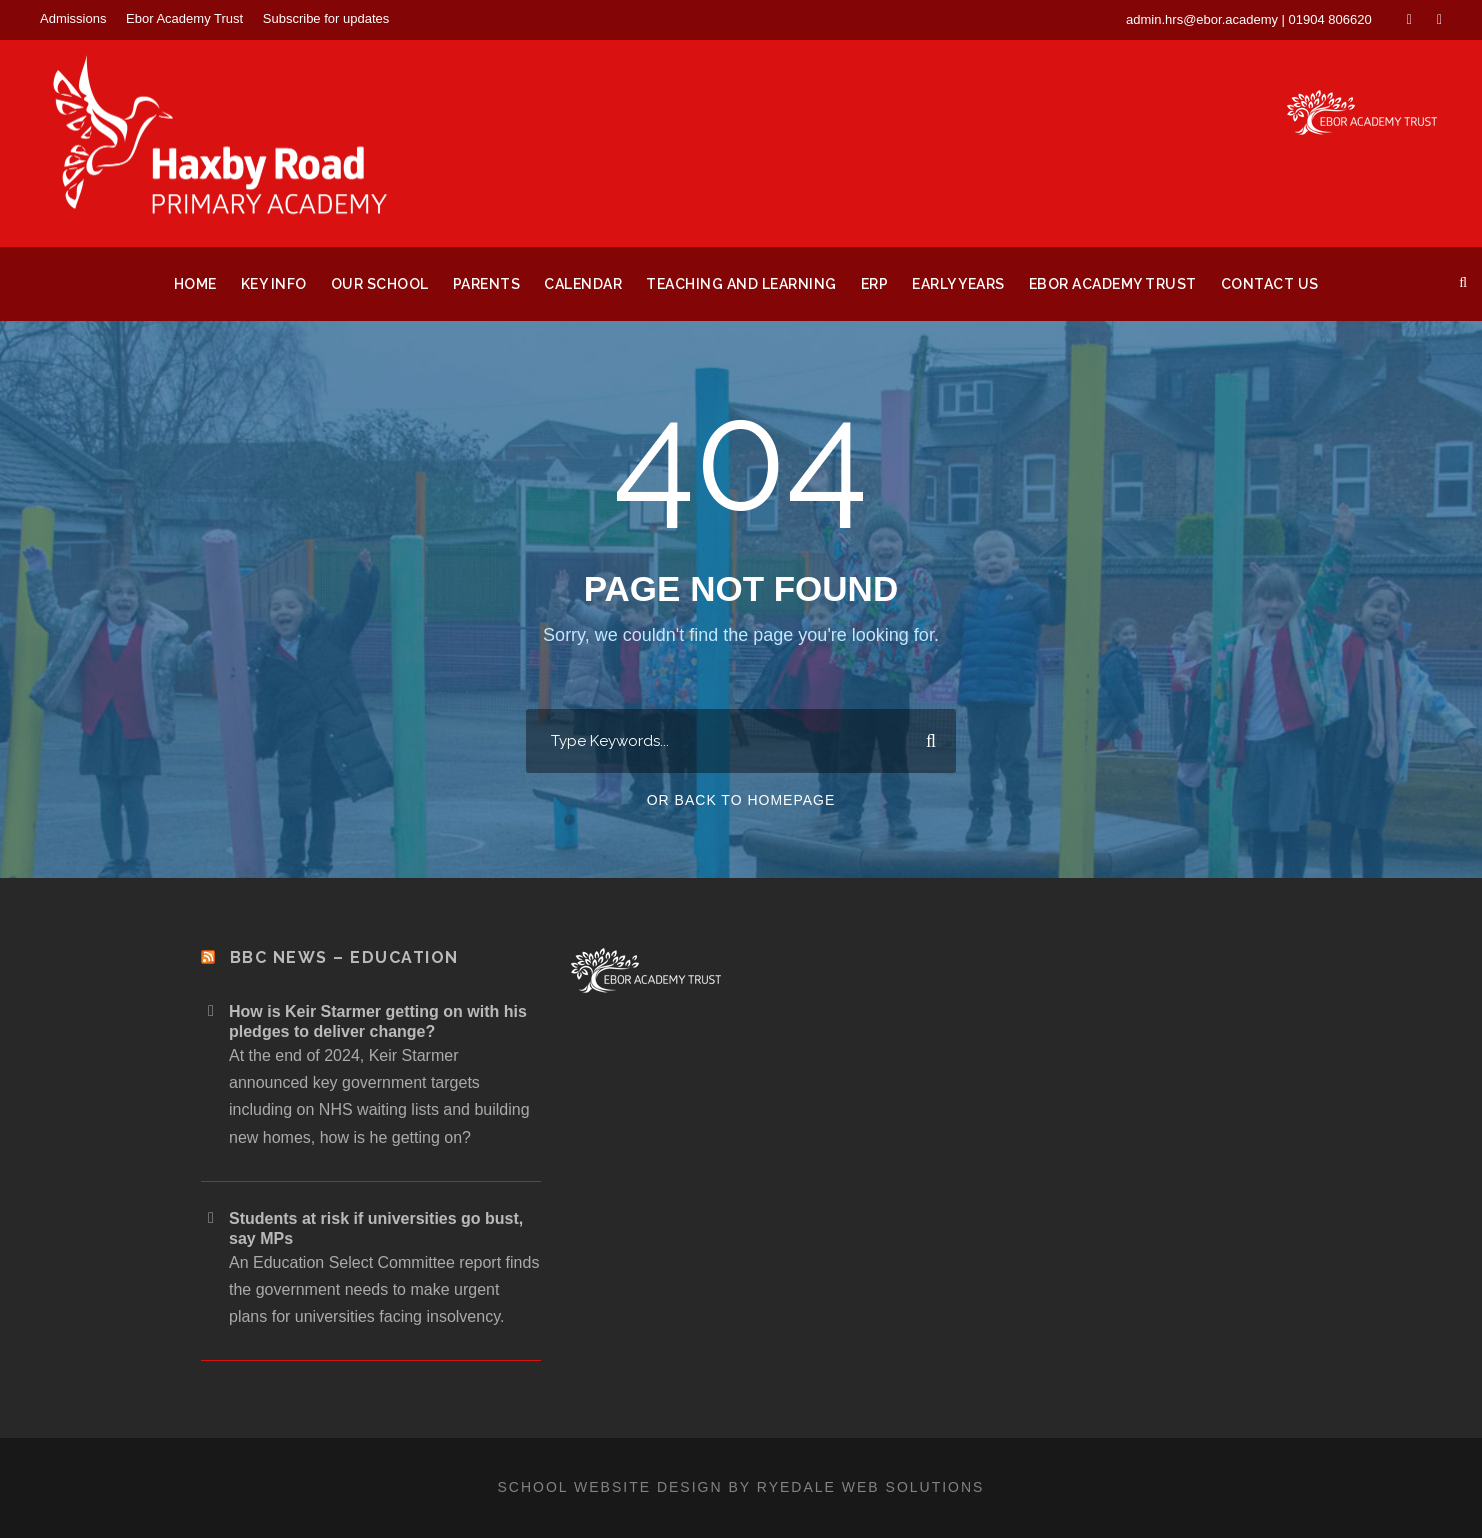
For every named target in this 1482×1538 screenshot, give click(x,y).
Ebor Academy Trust (184, 18)
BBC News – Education (344, 957)
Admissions (73, 18)
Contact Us (1270, 284)
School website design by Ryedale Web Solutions (741, 1487)
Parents (487, 284)
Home (195, 284)
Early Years (958, 284)
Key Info (274, 284)
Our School (380, 284)
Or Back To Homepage (741, 800)
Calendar (583, 284)
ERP (875, 284)
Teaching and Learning (741, 284)
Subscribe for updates (326, 18)
